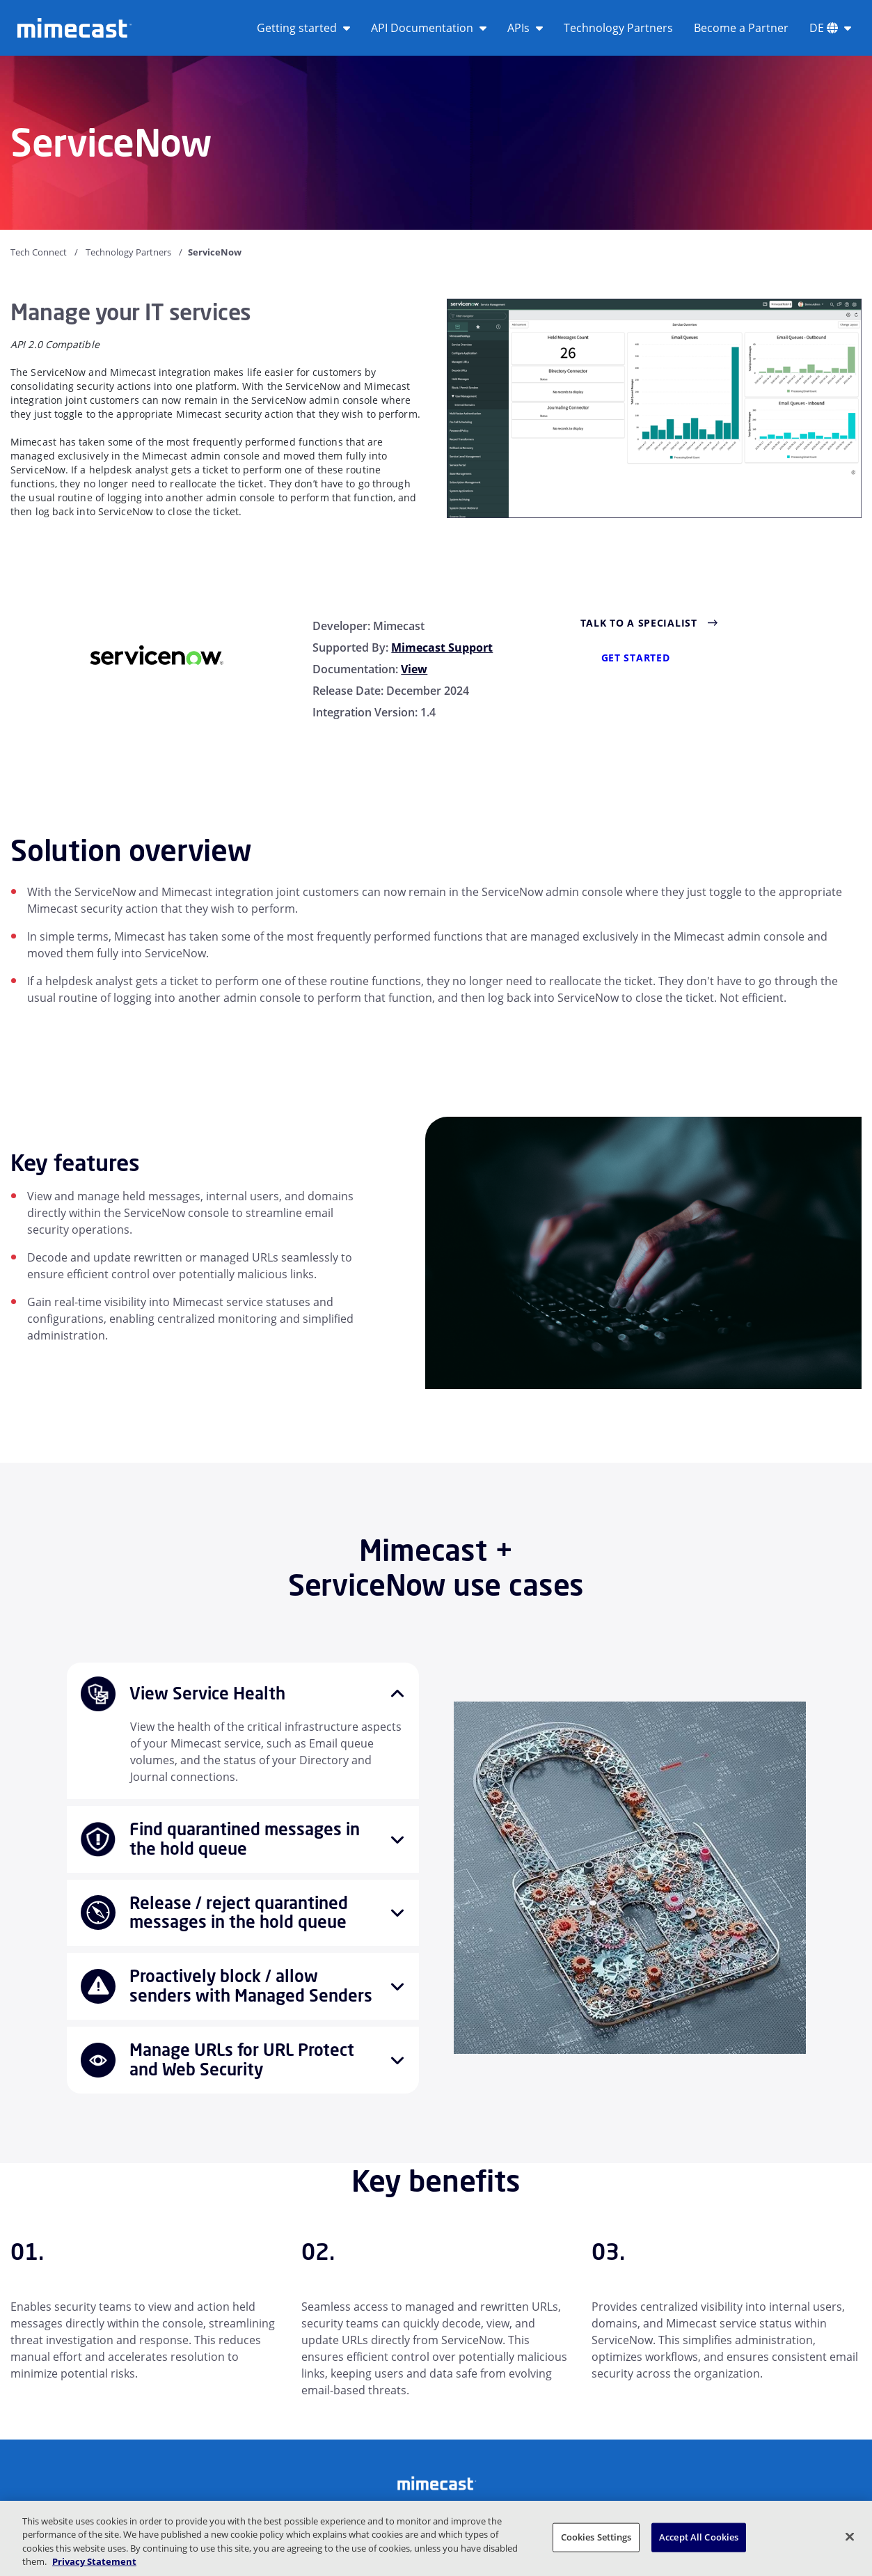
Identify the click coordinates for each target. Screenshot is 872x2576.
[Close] (849, 2536)
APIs (525, 28)
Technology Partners (618, 28)
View (414, 669)
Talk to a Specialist (638, 622)
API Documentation (428, 28)
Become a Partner (741, 28)
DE (830, 28)
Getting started (303, 28)
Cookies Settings (596, 2537)
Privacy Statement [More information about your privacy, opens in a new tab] (94, 2561)
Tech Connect (38, 252)
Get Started (635, 657)
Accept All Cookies (698, 2537)
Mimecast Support (442, 647)
